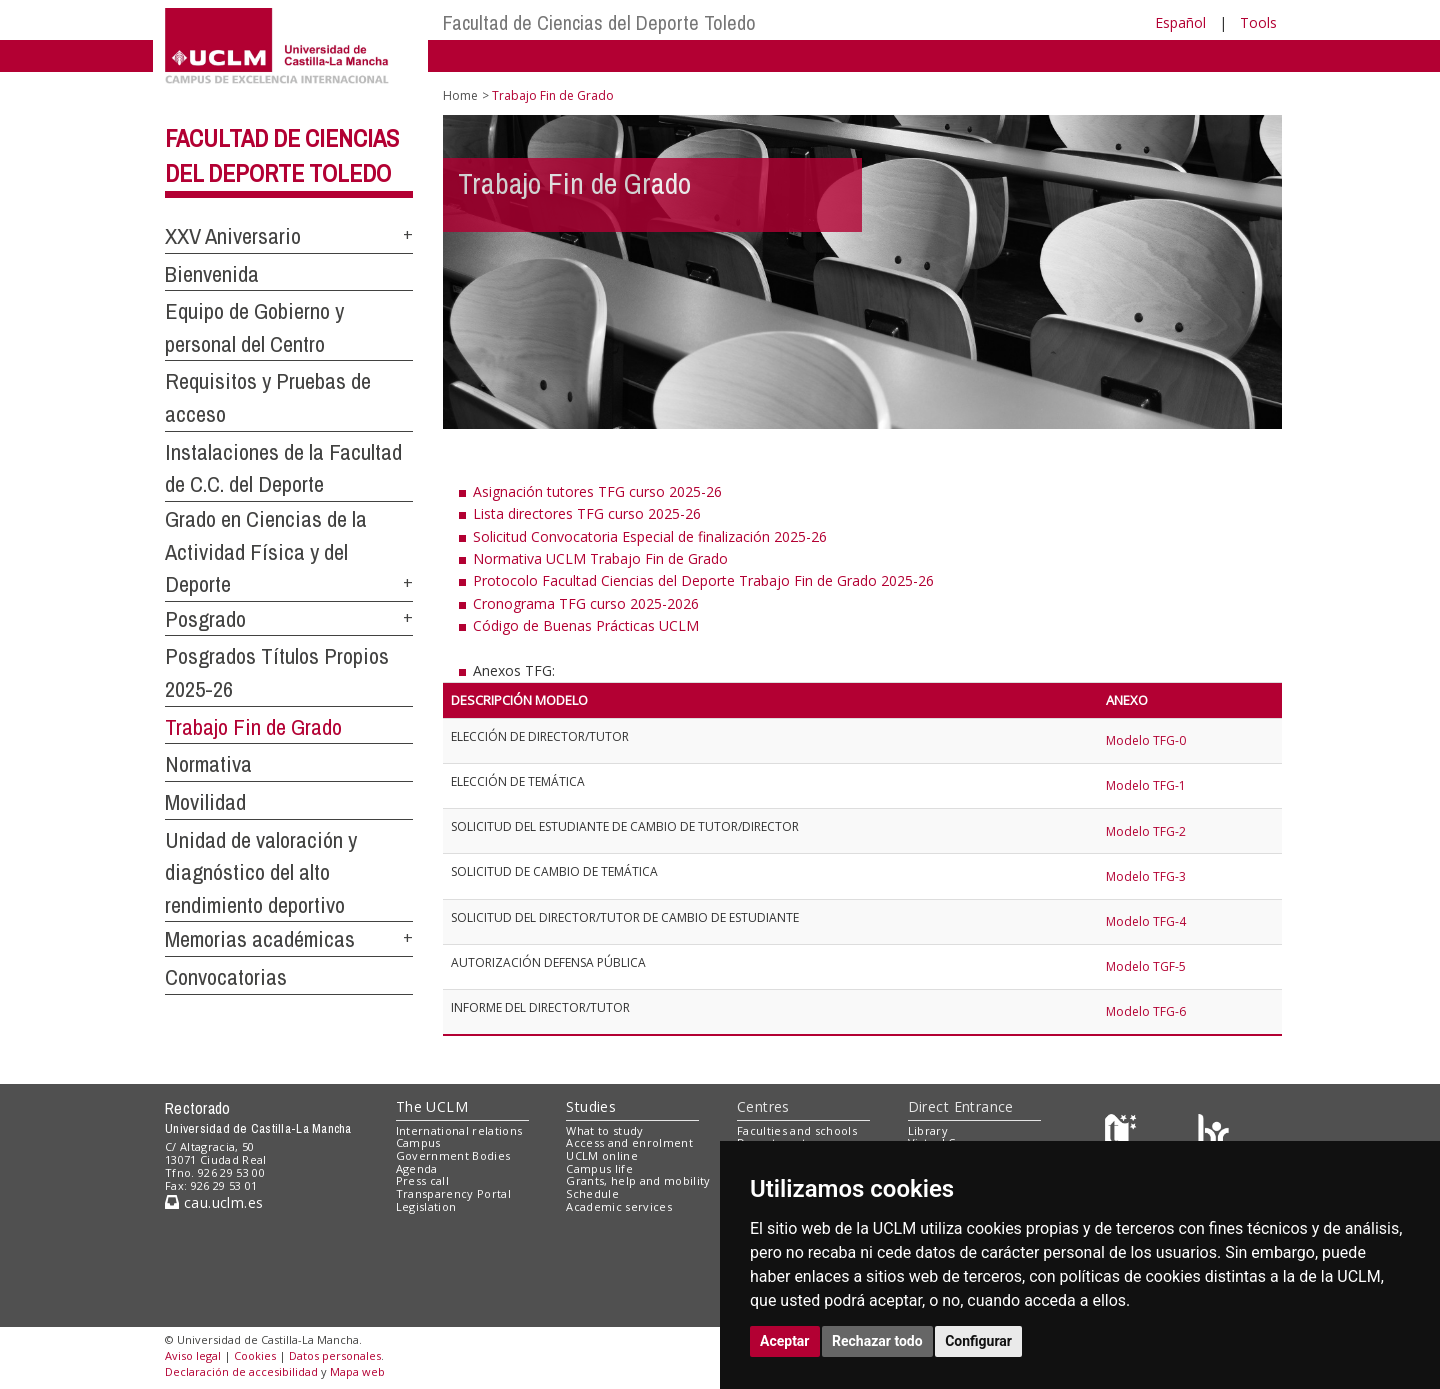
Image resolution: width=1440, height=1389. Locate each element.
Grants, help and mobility (638, 1180)
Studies (591, 1106)
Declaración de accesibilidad (241, 1371)
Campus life (599, 1168)
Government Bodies (453, 1155)
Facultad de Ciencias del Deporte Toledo (599, 22)
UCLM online (602, 1155)
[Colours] (1213, 1134)
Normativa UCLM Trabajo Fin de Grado (600, 558)
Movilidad (205, 802)
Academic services (619, 1206)
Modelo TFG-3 (1147, 876)
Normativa (208, 764)
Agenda (417, 1168)
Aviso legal (193, 1355)
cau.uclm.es (214, 1202)
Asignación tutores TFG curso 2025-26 (597, 491)
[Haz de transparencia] (1123, 1134)
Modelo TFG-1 (1146, 785)
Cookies (255, 1355)
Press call (422, 1180)
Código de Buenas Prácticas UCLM (586, 625)
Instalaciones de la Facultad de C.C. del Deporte (283, 468)
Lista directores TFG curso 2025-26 (587, 513)
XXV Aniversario (233, 236)
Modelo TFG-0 (1146, 740)
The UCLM (432, 1106)
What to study (604, 1130)
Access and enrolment (629, 1142)
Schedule (592, 1193)
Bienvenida (212, 274)
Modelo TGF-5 (1147, 966)
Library (928, 1130)
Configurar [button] (978, 1341)
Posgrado (205, 619)
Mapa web (357, 1371)
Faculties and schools (797, 1130)
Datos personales (335, 1355)
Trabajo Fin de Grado (253, 727)
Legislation (426, 1206)
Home (460, 95)
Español (1180, 22)
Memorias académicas (260, 939)
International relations (459, 1130)
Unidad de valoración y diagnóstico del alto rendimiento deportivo (261, 872)
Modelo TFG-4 (1147, 921)
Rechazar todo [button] (877, 1341)
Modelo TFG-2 (1146, 831)
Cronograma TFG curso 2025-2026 (586, 603)
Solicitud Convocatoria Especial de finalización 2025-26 (650, 536)
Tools (1258, 22)
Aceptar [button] (785, 1341)
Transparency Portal (453, 1193)
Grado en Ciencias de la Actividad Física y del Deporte (266, 551)
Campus (418, 1142)
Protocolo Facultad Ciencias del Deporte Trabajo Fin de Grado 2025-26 (703, 580)
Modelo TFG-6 (1147, 1011)
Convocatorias (226, 977)
